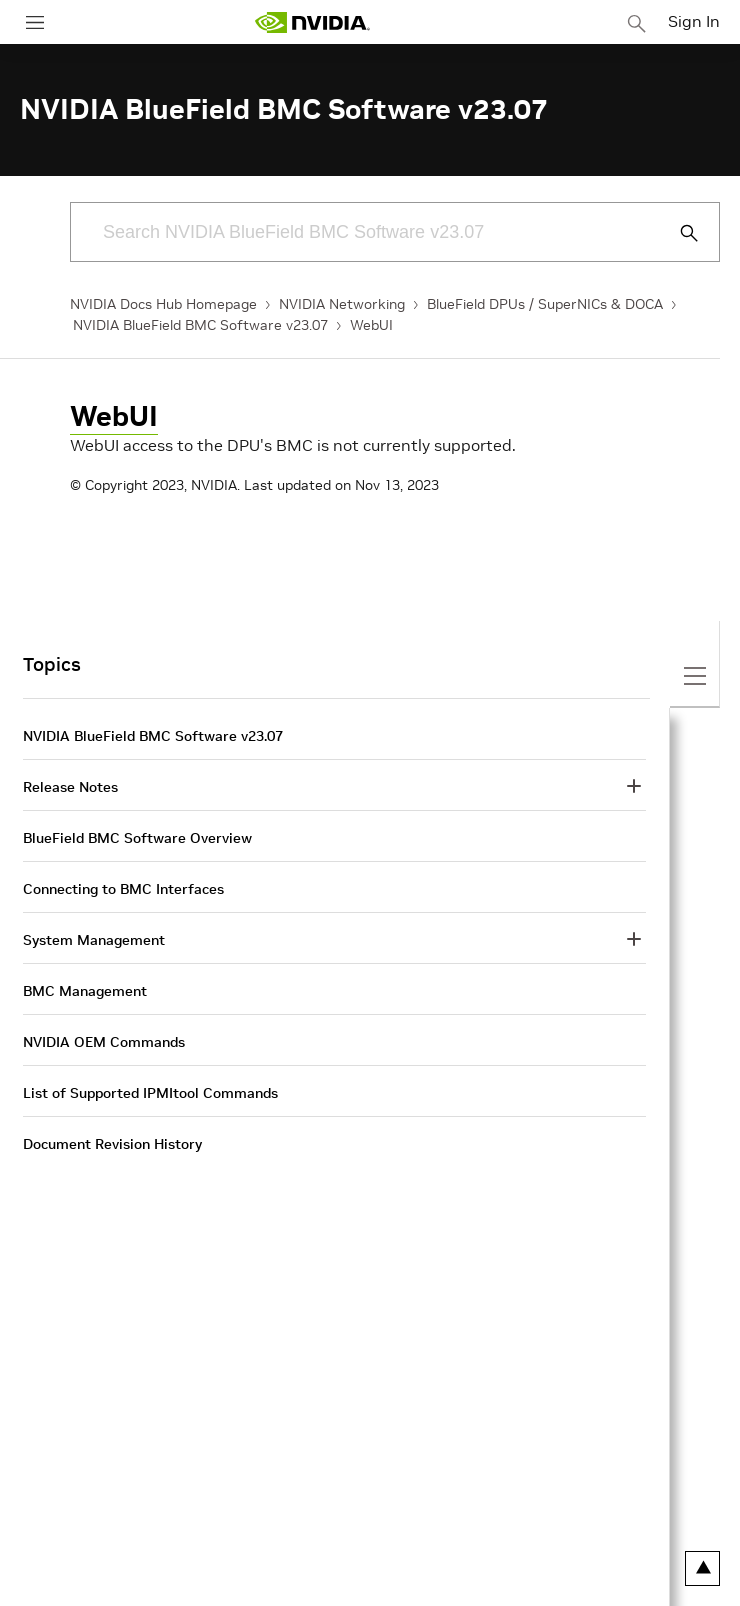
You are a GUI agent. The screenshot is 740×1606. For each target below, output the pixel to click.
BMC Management (85, 991)
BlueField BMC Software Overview (137, 838)
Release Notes (70, 787)
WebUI (371, 325)
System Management (94, 940)
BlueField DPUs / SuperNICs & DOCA (545, 304)
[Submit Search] (678, 233)
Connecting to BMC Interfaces (123, 889)
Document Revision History (112, 1144)
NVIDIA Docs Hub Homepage (163, 304)
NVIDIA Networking (342, 304)
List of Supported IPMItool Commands (150, 1093)
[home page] (312, 22)
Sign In (694, 21)
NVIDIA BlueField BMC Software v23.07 (200, 325)
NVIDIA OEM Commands (104, 1042)
